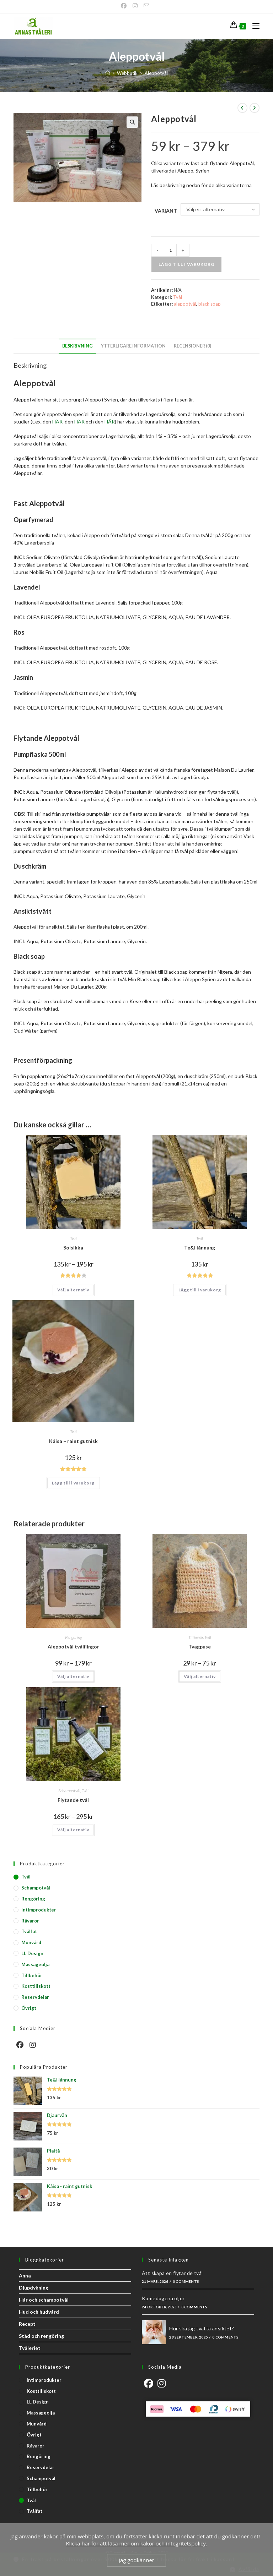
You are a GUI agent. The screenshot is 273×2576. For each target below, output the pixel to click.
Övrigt (28, 2008)
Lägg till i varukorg (186, 264)
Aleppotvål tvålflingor (73, 1647)
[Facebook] (125, 5)
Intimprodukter (38, 1910)
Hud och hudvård (39, 2312)
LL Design (32, 1953)
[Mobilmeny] (253, 26)
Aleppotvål (156, 73)
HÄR (57, 422)
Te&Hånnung (199, 1248)
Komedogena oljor (163, 2298)
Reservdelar (35, 1997)
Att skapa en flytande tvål (172, 2273)
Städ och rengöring (41, 2336)
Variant (166, 211)
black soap (209, 304)
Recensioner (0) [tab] (192, 346)
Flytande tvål (73, 1800)
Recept (27, 2324)
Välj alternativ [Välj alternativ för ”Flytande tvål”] (73, 1829)
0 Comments (186, 2281)
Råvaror (30, 1921)
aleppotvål (185, 304)
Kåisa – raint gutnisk (73, 1441)
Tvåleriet (30, 2348)
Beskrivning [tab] (77, 346)
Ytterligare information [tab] (133, 346)
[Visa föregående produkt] (242, 108)
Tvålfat (29, 1931)
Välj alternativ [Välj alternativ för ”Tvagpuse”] (200, 1676)
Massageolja (35, 1964)
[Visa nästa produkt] (254, 108)
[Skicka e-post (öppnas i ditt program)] (146, 5)
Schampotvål (69, 1790)
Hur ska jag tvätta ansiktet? (201, 2328)
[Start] (107, 73)
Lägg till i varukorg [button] (199, 1289)
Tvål (177, 297)
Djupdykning (33, 2288)
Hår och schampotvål (44, 2300)
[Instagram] (135, 5)
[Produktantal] (170, 250)
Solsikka (73, 1248)
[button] (132, 122)
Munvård (31, 1942)
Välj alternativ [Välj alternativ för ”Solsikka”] (73, 1289)
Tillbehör (195, 1637)
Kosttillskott (35, 1986)
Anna (25, 2276)
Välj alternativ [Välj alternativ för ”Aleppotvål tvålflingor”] (73, 1676)
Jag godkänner (136, 2560)
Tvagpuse (199, 1647)
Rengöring (73, 1637)
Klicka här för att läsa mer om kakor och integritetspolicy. (136, 2543)
